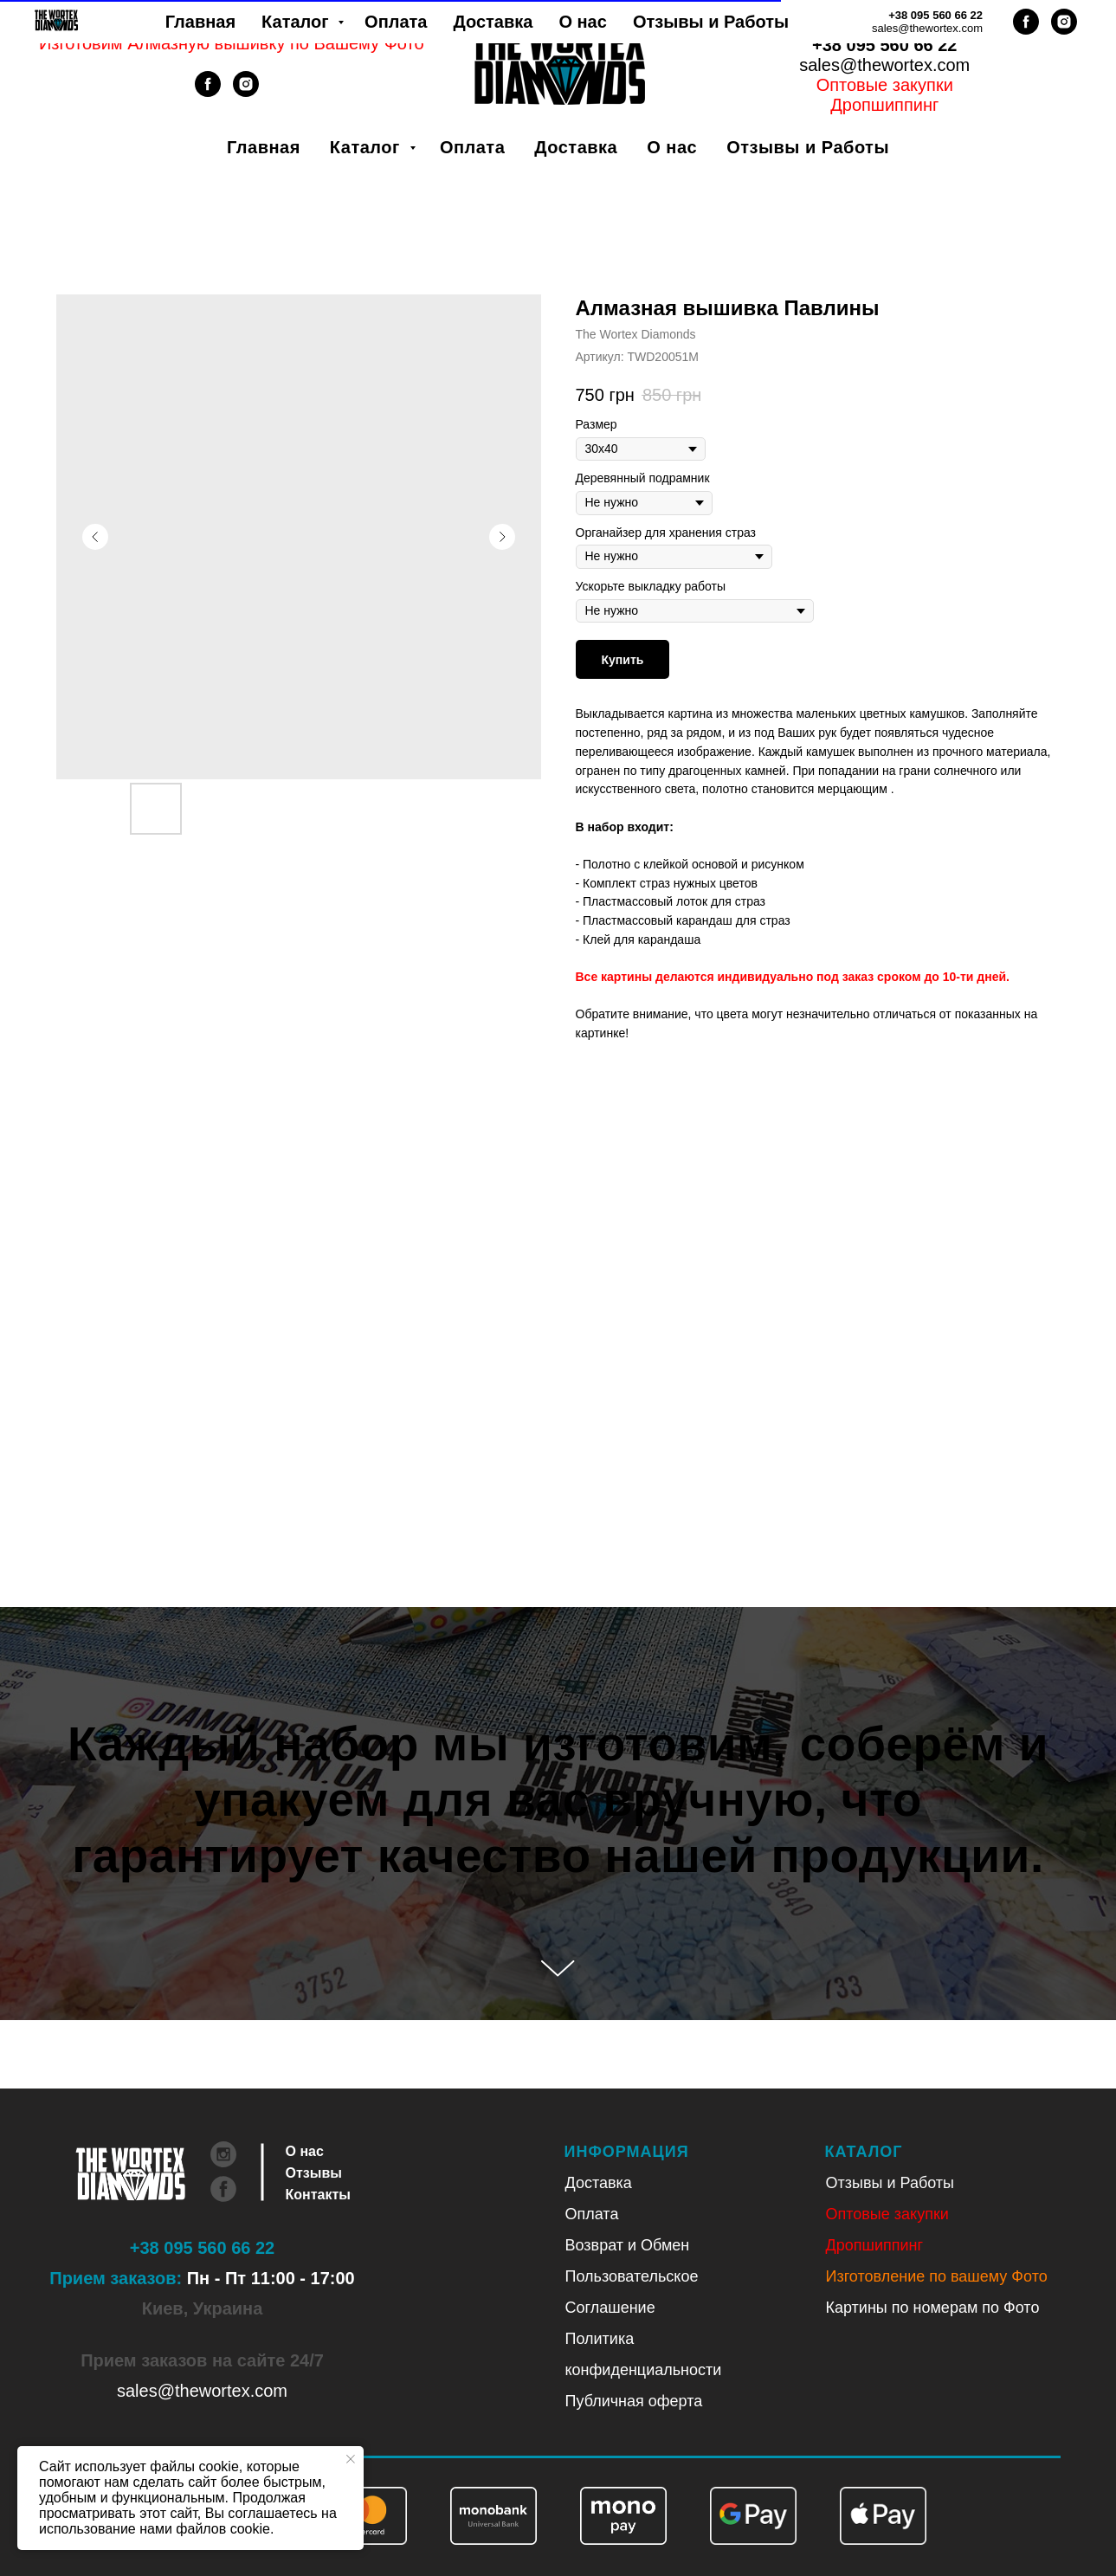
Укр (862, 25)
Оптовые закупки (884, 84)
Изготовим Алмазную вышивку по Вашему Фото (231, 43)
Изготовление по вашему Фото (937, 2276)
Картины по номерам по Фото (933, 2307)
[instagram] (246, 92)
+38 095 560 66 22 (884, 45)
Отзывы (314, 2173)
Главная (263, 147)
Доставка (575, 147)
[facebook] (208, 92)
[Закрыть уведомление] (350, 2459)
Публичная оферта (634, 2401)
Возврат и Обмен (627, 2245)
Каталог (367, 147)
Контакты (318, 2194)
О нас (672, 147)
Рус (907, 25)
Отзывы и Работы (807, 147)
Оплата (472, 147)
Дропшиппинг (875, 2245)
